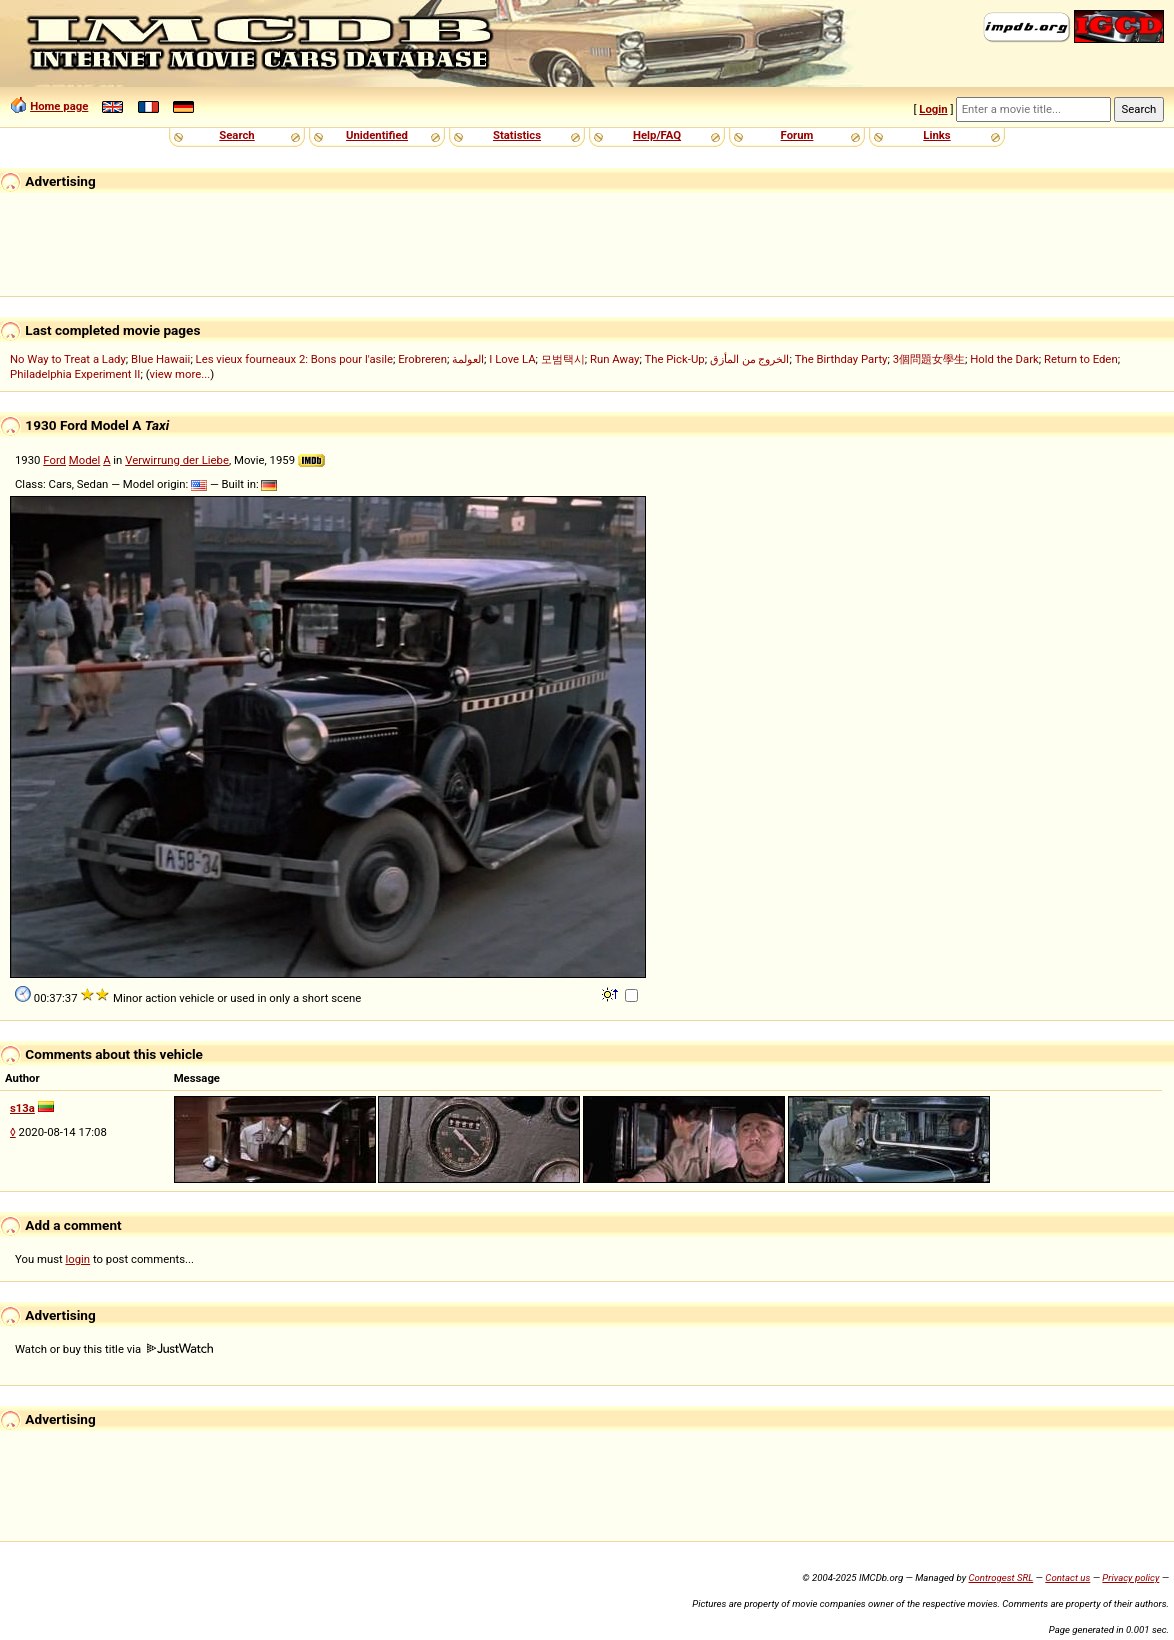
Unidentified (377, 135)
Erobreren (422, 359)
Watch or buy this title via (114, 1349)
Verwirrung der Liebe (177, 460)
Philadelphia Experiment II (75, 374)
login (78, 1259)
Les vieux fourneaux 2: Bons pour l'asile (294, 359)
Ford (54, 460)
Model (85, 460)
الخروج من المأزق (750, 359)
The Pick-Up (674, 359)
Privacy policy (1130, 1577)
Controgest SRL (1000, 1577)
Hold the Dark (1004, 359)
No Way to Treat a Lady (68, 359)
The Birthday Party (841, 359)
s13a (22, 1108)
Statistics (517, 135)
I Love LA (512, 359)
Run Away (614, 359)
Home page (59, 106)
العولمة (468, 359)
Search (236, 135)
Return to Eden (1081, 359)
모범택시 (563, 359)
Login (933, 109)
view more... (180, 374)
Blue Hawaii (160, 359)
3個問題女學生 (929, 359)
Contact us (1067, 1577)
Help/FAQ (657, 135)
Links (936, 135)
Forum (797, 135)
